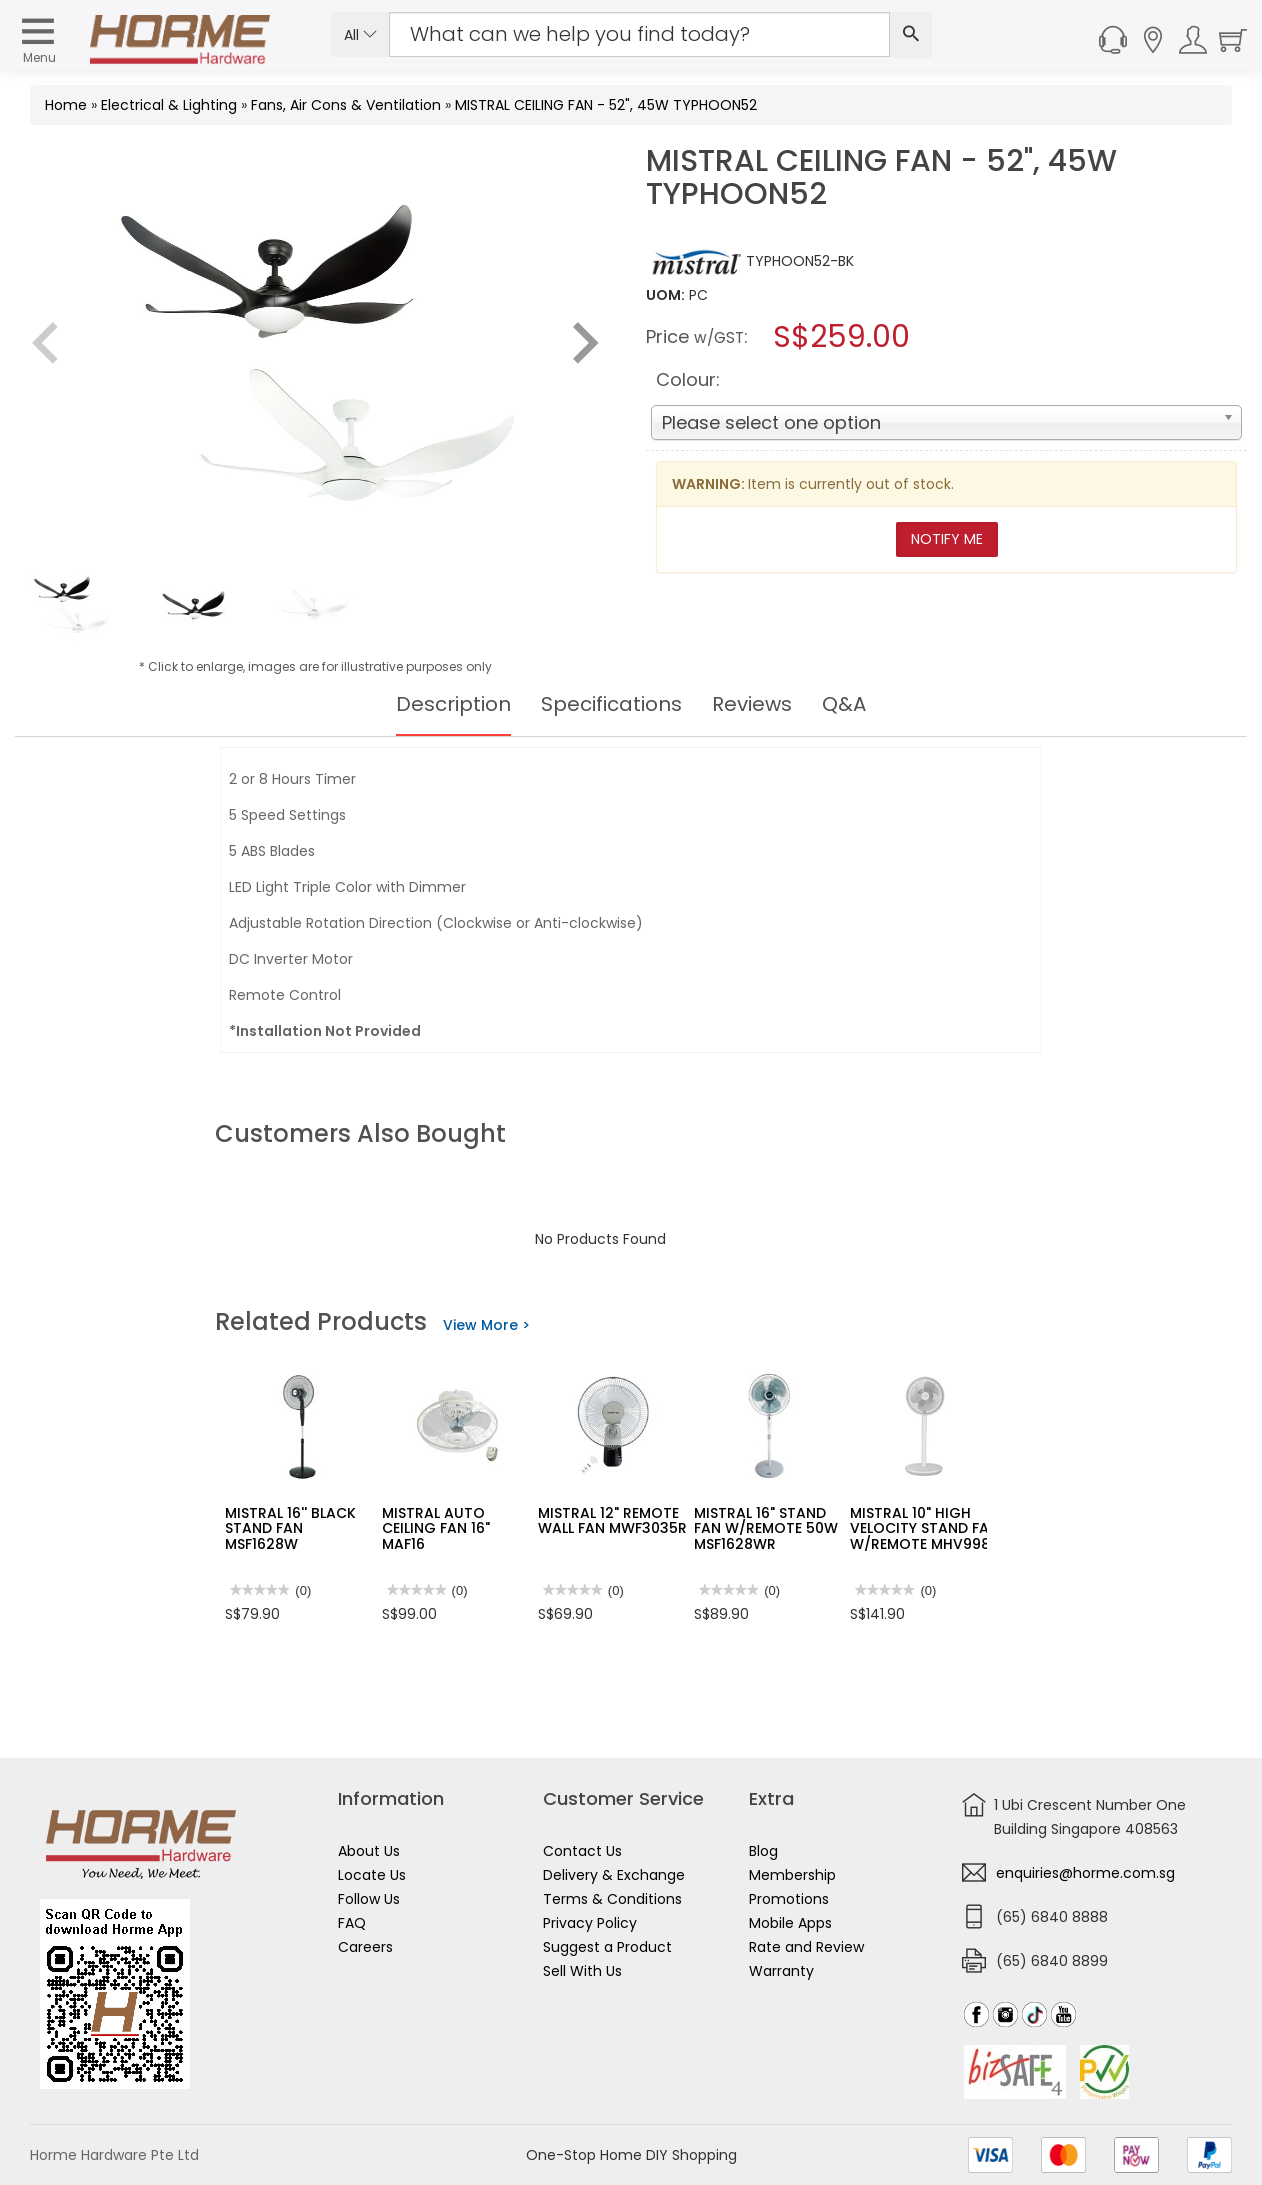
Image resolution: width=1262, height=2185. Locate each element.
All (360, 35)
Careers (365, 1947)
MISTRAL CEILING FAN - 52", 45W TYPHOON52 (606, 105)
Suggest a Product (607, 1947)
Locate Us (372, 1875)
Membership (792, 1875)
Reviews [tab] (752, 704)
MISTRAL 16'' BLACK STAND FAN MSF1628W (290, 1528)
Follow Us (369, 1899)
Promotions (789, 1899)
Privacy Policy (590, 1923)
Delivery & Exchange (614, 1875)
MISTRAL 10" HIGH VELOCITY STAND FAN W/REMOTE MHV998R (924, 1528)
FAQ (352, 1923)
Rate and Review (806, 1947)
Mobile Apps (790, 1923)
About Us (369, 1851)
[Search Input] (639, 34)
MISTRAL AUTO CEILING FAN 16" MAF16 (436, 1528)
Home (66, 105)
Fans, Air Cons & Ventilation (346, 105)
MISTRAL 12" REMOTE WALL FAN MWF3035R (612, 1520)
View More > (486, 1325)
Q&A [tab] (844, 704)
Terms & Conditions (612, 1899)
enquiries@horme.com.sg (1085, 1873)
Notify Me (947, 539)
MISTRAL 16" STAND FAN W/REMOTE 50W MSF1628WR (766, 1528)
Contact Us (582, 1851)
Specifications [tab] (611, 704)
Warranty (781, 1971)
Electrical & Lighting (169, 105)
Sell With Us (582, 1971)
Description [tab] (453, 704)
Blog (763, 1851)
